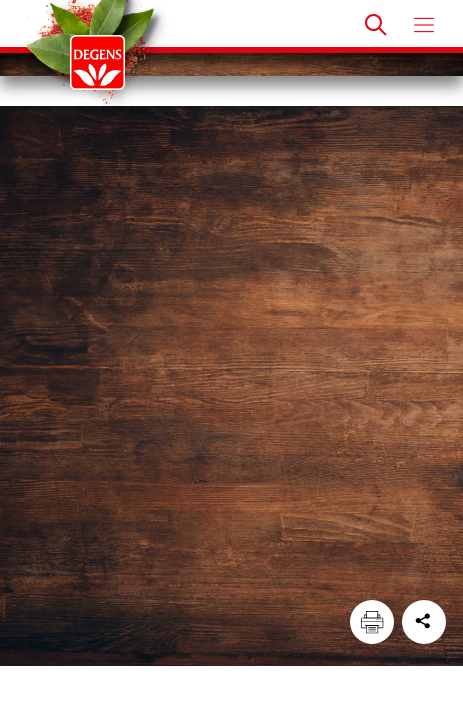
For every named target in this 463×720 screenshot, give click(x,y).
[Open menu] (424, 25)
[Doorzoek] (376, 25)
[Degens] (97, 62)
